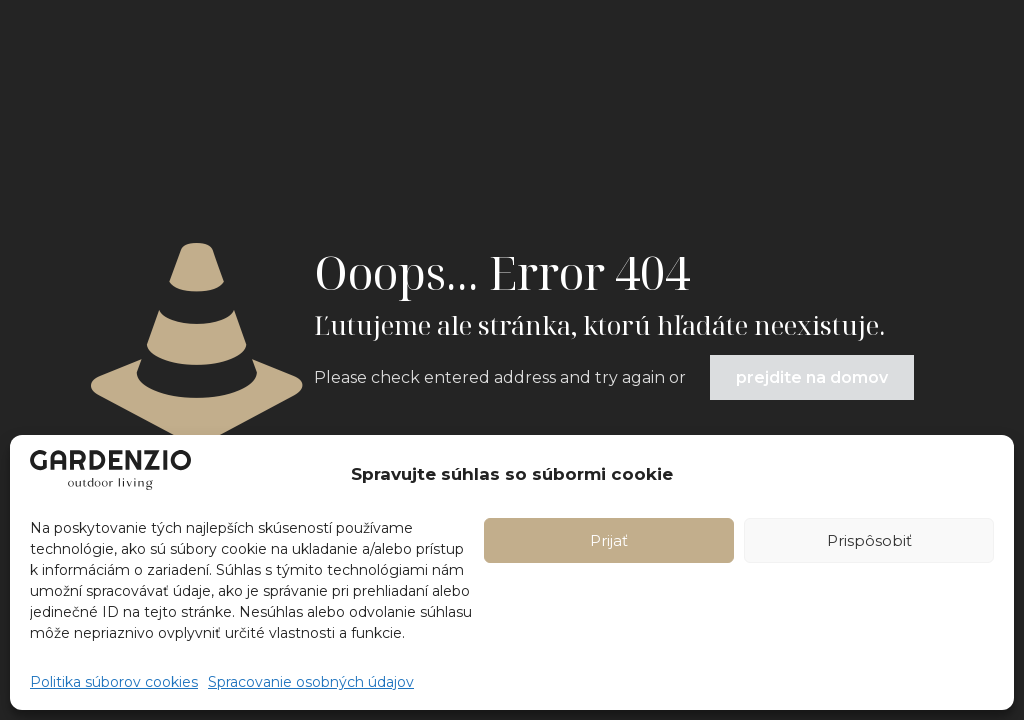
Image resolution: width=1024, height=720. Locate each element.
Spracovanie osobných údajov (311, 682)
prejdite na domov (812, 377)
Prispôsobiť (869, 540)
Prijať (609, 540)
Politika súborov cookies (114, 682)
